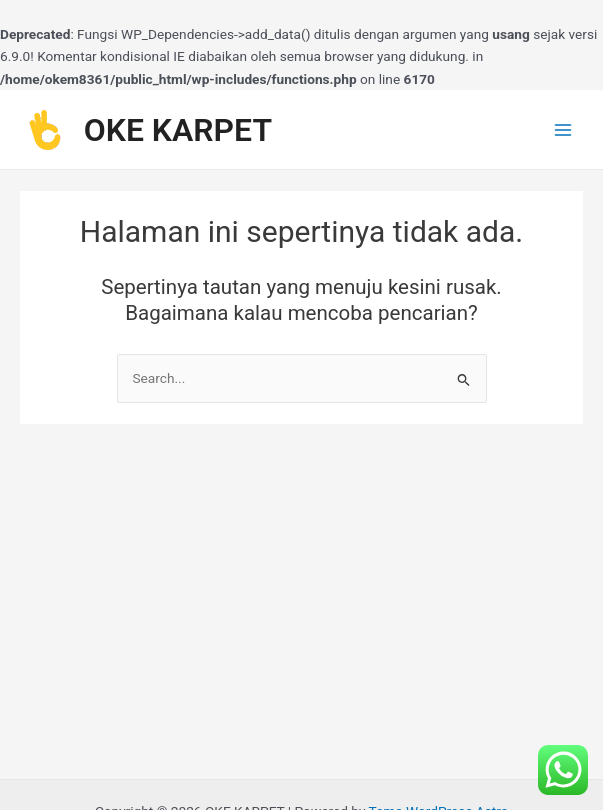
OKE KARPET (178, 130)
